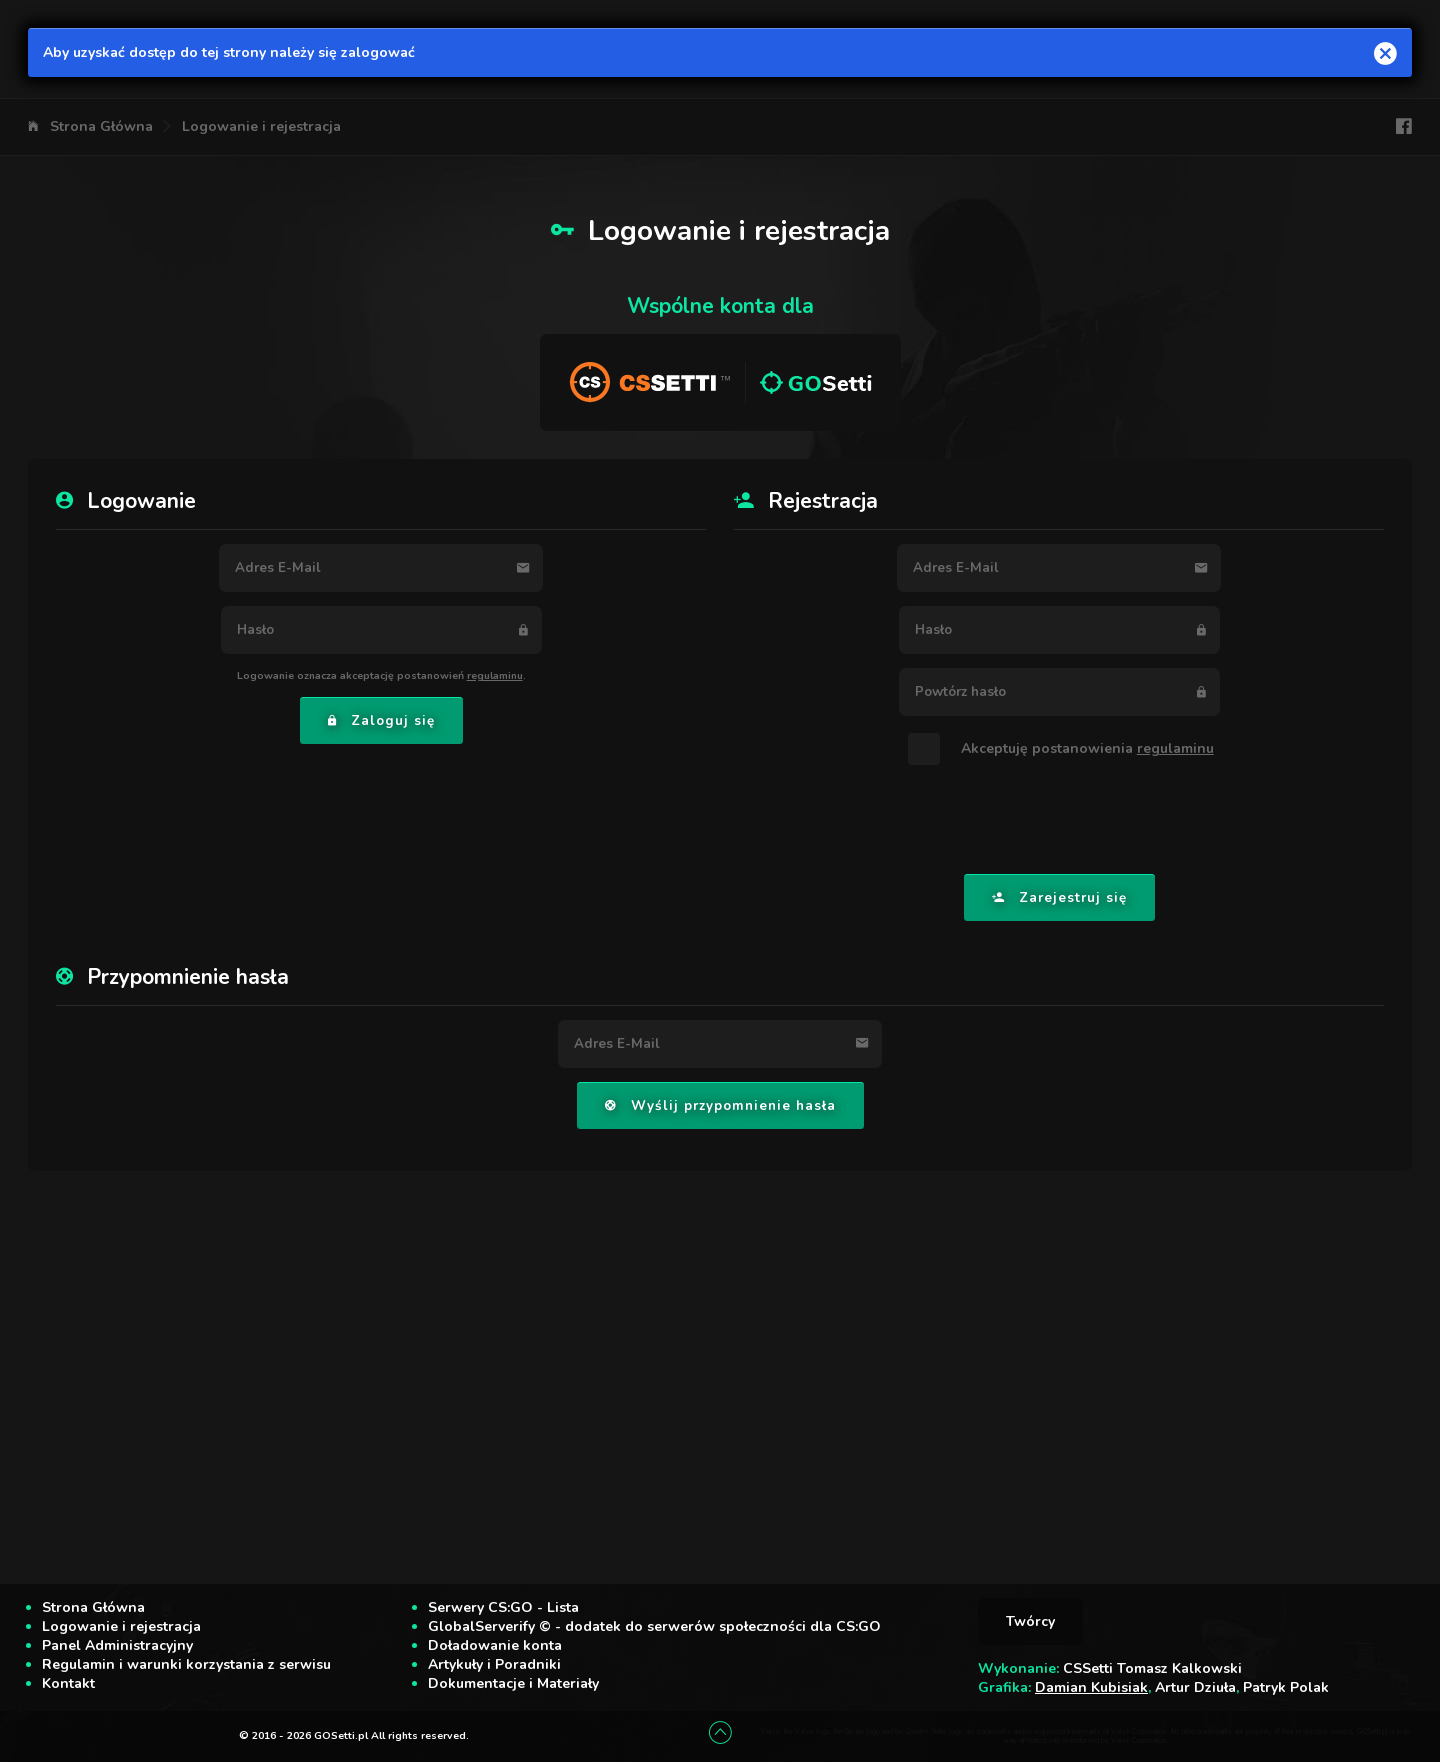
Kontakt (68, 1683)
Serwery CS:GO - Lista (503, 1607)
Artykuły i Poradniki (494, 1664)
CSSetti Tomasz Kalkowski (1152, 1668)
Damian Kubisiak (1091, 1687)
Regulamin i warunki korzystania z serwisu (186, 1664)
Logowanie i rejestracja (261, 126)
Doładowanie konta (495, 1645)
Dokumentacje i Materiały (513, 1683)
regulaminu (495, 675)
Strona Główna (101, 126)
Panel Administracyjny (117, 1645)
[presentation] (1059, 821)
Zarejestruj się (1059, 898)
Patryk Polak (1286, 1687)
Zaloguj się (381, 721)
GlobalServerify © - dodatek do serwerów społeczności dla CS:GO (654, 1626)
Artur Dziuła (1195, 1687)
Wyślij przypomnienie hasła (720, 1106)
